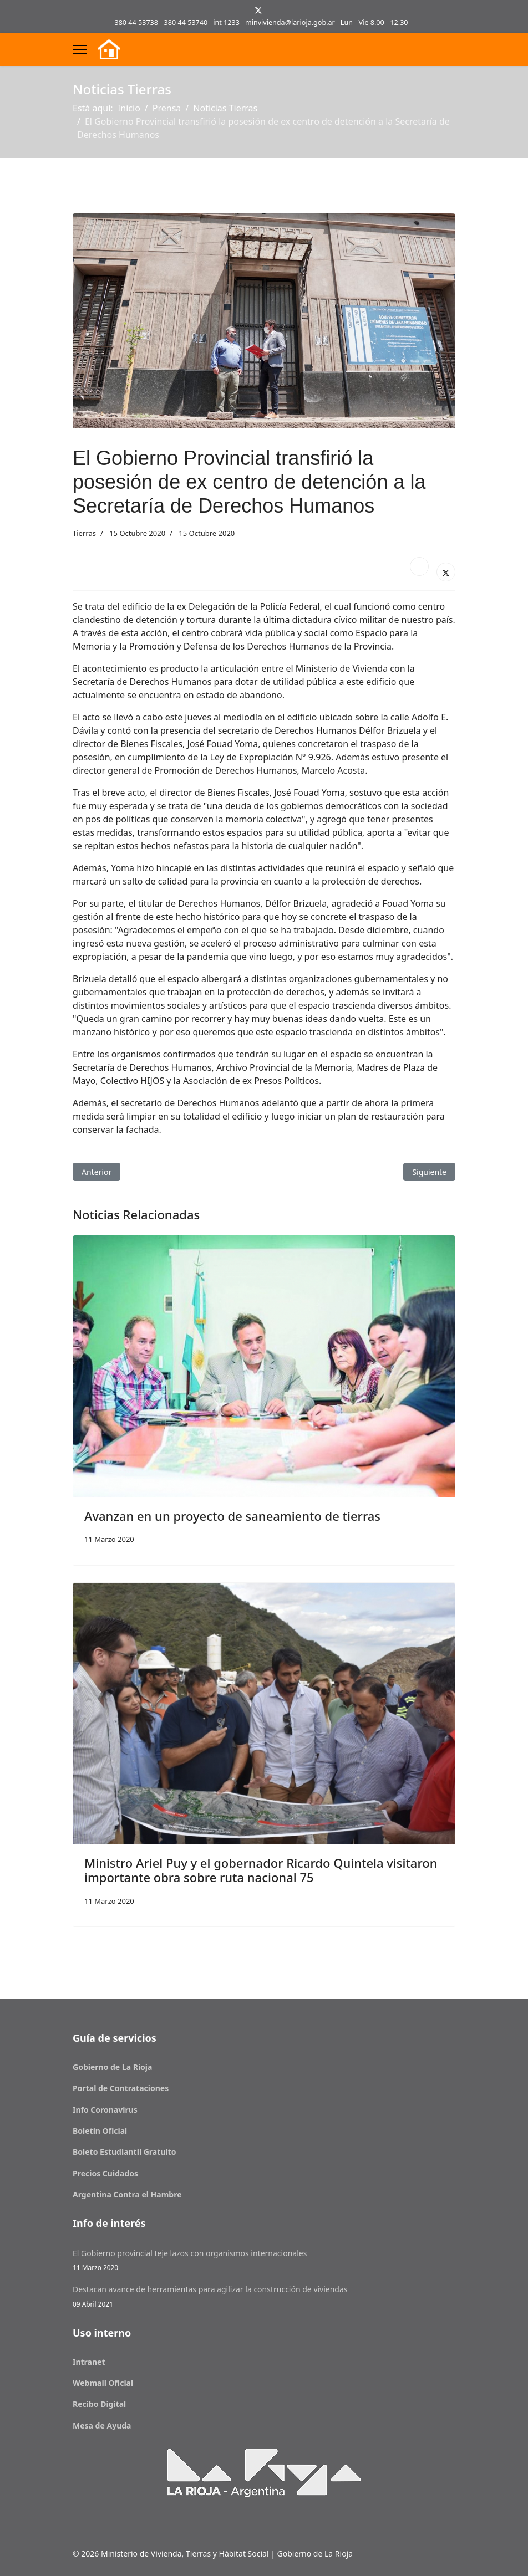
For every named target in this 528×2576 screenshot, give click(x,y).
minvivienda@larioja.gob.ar (290, 22)
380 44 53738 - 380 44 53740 (160, 22)
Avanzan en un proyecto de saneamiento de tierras (232, 1515)
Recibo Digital (99, 2404)
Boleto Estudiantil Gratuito (124, 2151)
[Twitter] (258, 10)
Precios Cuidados (105, 2173)
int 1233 (226, 22)
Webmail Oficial (103, 2383)
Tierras (84, 533)
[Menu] (80, 49)
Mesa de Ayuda (102, 2425)
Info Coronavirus (105, 2109)
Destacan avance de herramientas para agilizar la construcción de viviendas (264, 2296)
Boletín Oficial (100, 2130)
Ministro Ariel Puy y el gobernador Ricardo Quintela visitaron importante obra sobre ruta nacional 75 (261, 1869)
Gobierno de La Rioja (112, 2067)
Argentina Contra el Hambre (127, 2194)
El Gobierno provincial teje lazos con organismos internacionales (264, 2260)
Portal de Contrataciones (121, 2088)
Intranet (89, 2362)
